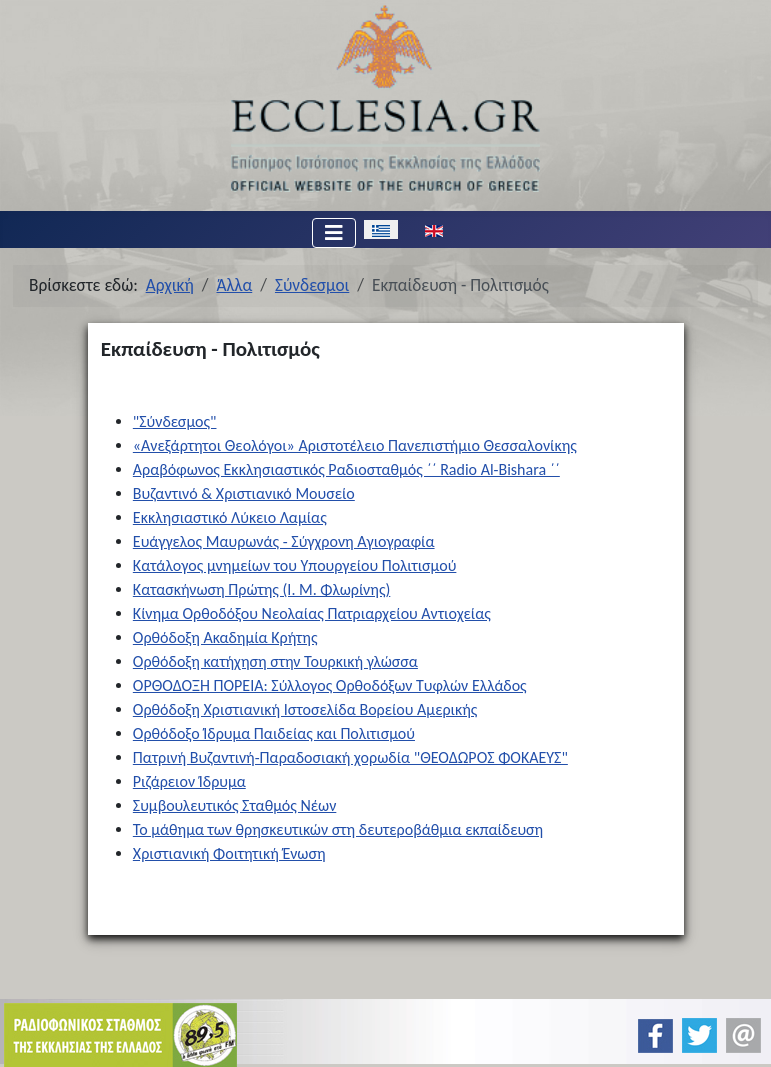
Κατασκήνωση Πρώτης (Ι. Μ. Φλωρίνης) (261, 589)
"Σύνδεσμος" (175, 421)
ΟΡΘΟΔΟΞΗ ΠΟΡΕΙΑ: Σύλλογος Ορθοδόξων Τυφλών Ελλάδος (330, 685)
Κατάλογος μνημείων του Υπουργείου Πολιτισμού (295, 565)
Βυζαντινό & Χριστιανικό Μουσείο (244, 493)
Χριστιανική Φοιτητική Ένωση (229, 853)
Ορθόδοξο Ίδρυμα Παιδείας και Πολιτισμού (274, 733)
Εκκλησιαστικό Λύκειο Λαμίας (230, 517)
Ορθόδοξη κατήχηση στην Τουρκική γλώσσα (275, 661)
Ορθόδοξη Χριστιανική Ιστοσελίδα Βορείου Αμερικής (305, 709)
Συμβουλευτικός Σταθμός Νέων (235, 805)
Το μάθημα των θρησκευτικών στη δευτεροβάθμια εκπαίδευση (338, 829)
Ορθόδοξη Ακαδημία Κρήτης (225, 637)
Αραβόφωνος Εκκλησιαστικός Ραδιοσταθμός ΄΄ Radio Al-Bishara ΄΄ (346, 469)
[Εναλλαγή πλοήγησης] (334, 233)
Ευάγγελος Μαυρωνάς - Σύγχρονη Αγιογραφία (284, 541)
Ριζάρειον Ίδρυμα (189, 781)
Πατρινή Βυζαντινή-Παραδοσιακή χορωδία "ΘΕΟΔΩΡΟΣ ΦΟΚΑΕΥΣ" (350, 757)
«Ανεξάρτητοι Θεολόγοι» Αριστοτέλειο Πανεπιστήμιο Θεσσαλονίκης (355, 445)
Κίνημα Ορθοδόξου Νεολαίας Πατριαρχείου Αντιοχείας (312, 613)
